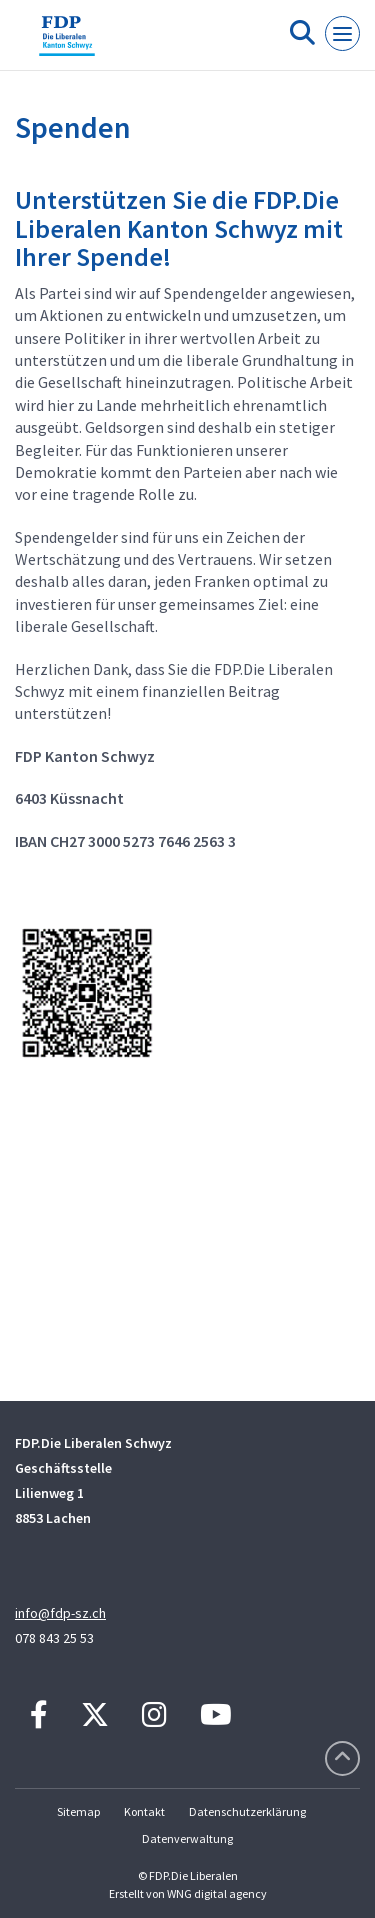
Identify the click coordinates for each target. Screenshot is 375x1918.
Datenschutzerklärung (247, 1811)
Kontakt (144, 1811)
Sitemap (78, 1811)
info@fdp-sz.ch (60, 1613)
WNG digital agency (217, 1893)
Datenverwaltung (187, 1838)
